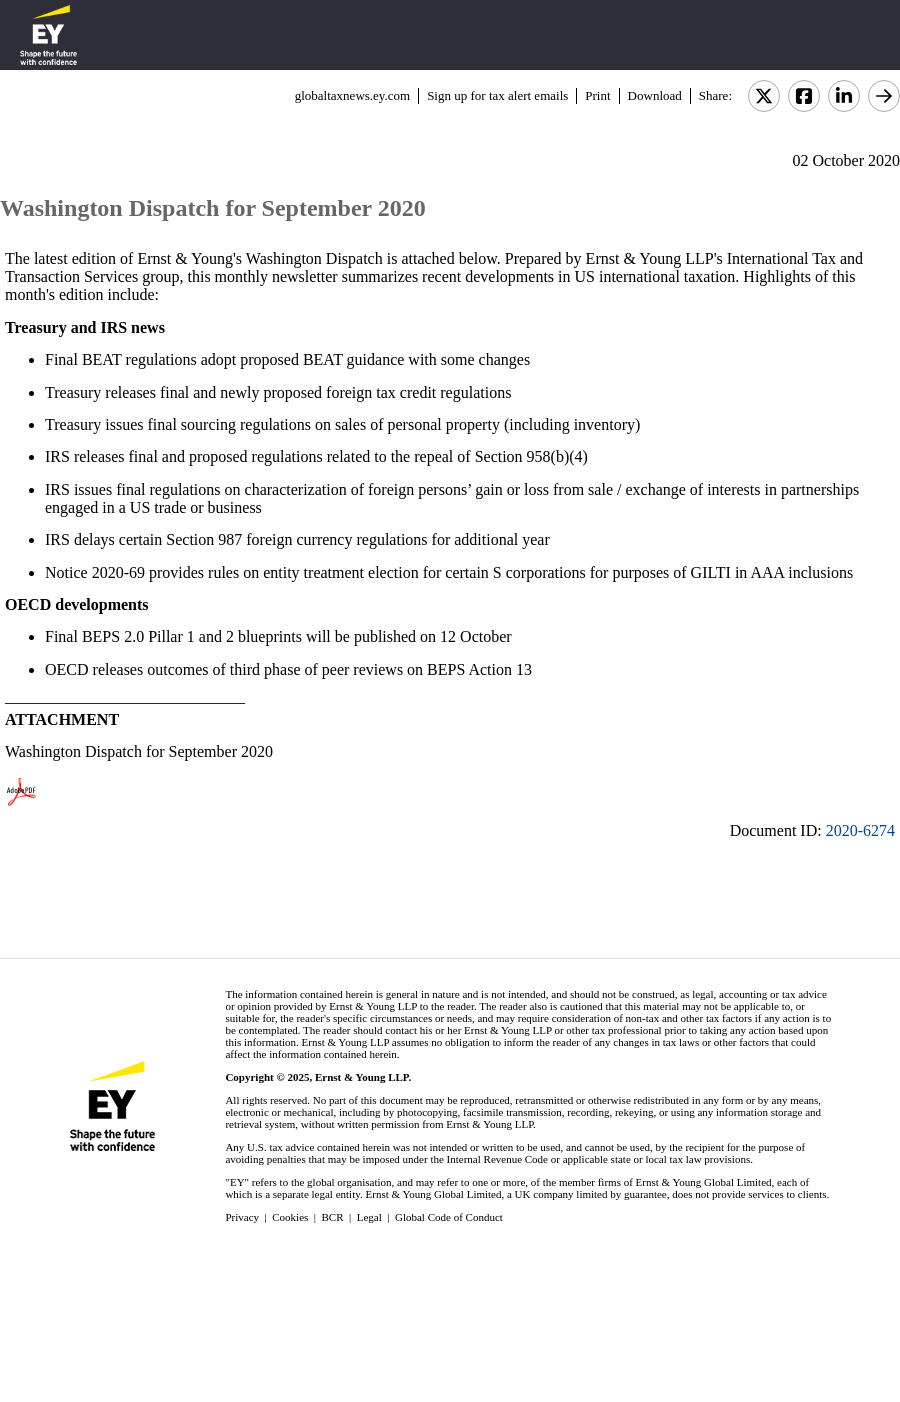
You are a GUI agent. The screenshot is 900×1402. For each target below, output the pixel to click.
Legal (369, 1217)
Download (655, 95)
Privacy (242, 1217)
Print (597, 95)
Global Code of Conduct (449, 1217)
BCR (333, 1217)
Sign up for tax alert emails (497, 95)
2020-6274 (860, 830)
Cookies (290, 1217)
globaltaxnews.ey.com (352, 95)
